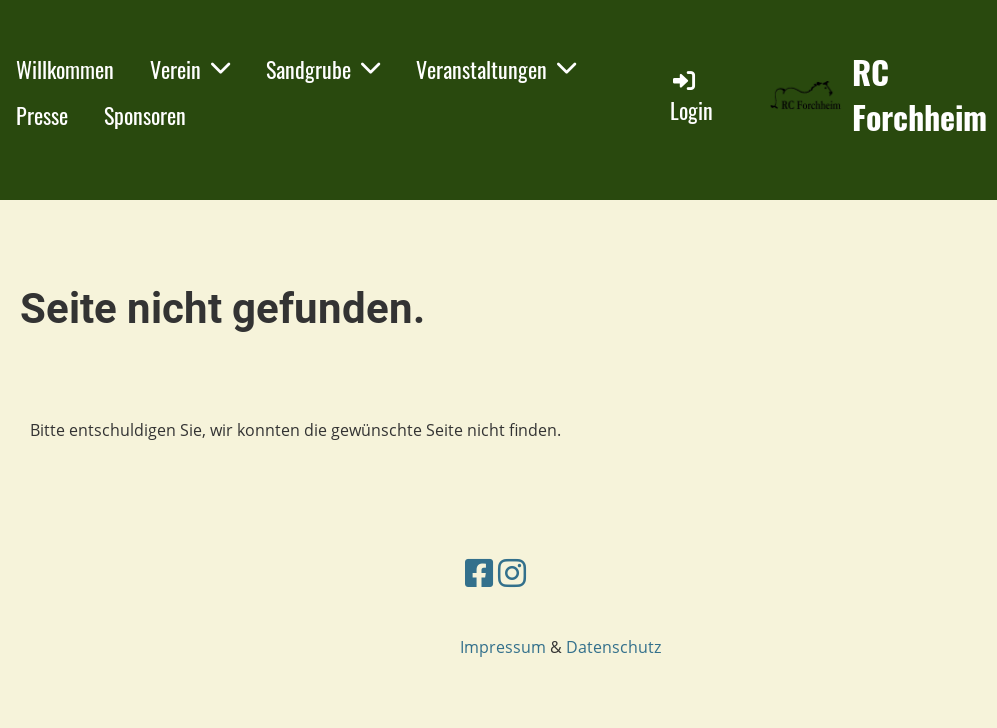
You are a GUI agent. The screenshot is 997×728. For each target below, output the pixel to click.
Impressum (503, 647)
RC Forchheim (919, 95)
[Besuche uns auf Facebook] (479, 572)
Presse (42, 115)
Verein (190, 69)
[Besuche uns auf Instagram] (512, 572)
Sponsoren (145, 115)
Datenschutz (613, 647)
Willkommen (65, 69)
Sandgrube (323, 69)
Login (691, 96)
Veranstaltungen (496, 69)
